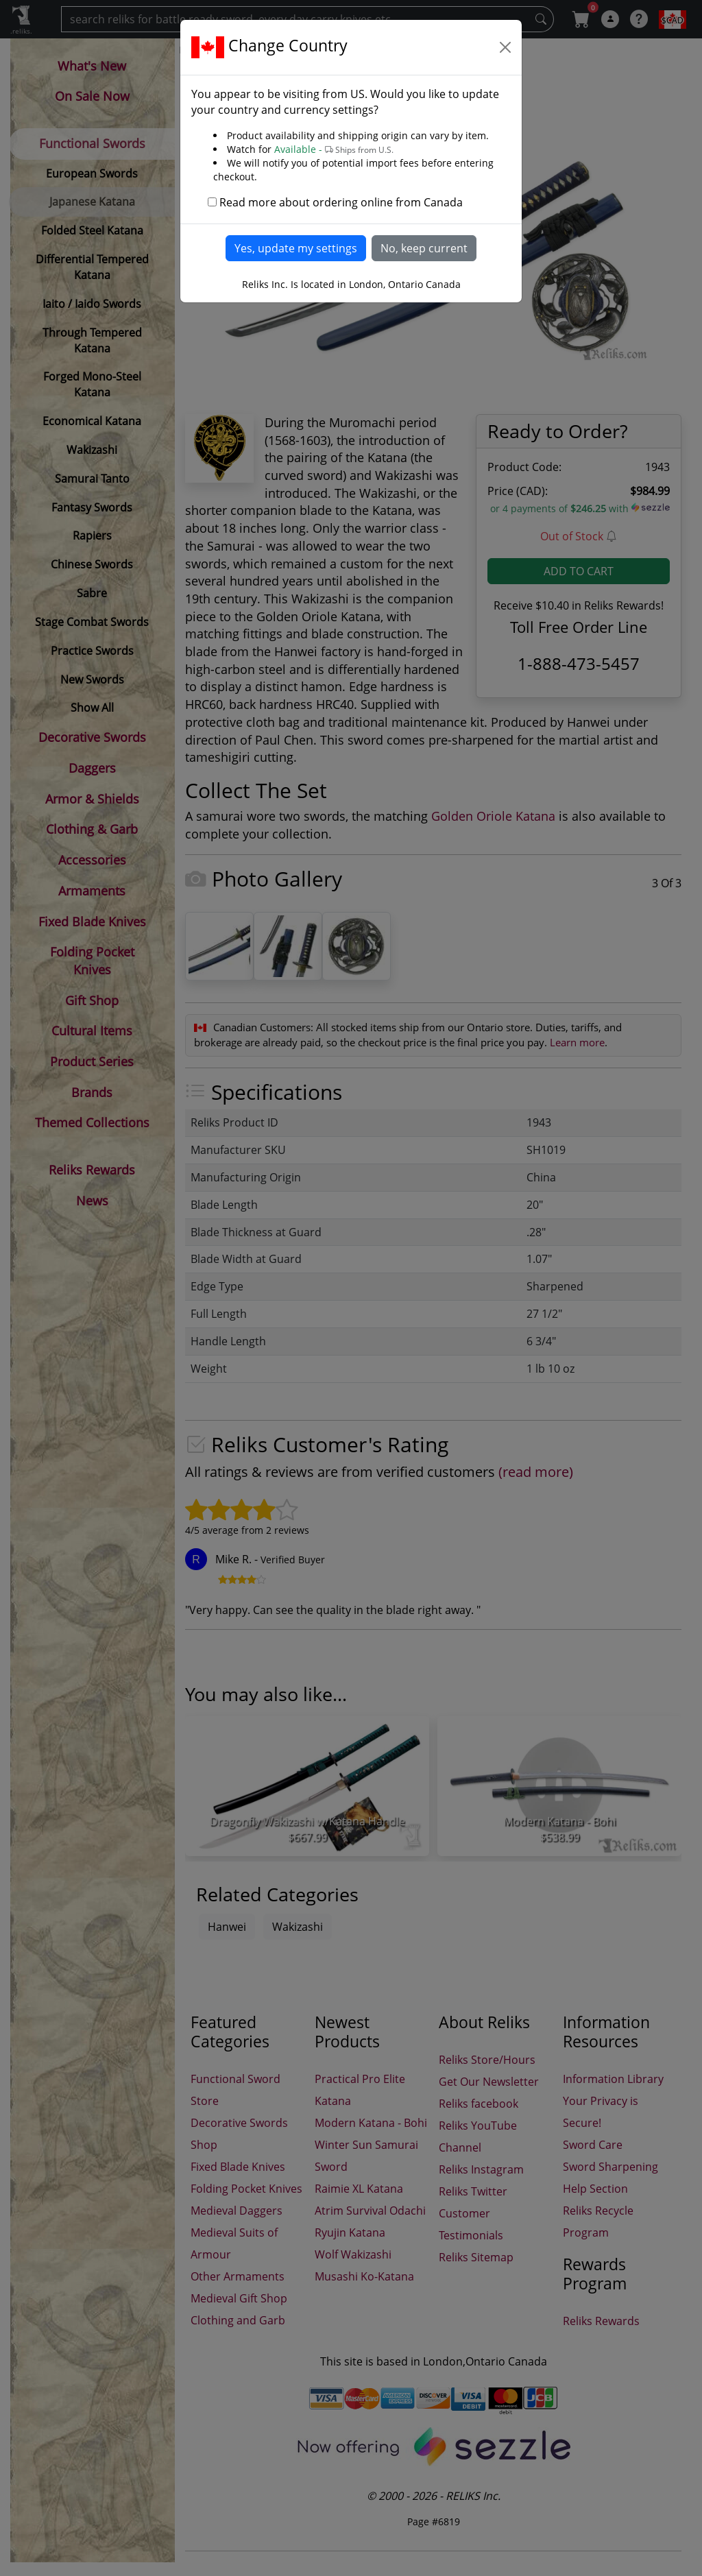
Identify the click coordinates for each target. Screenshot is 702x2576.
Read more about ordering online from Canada (341, 202)
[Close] (505, 47)
